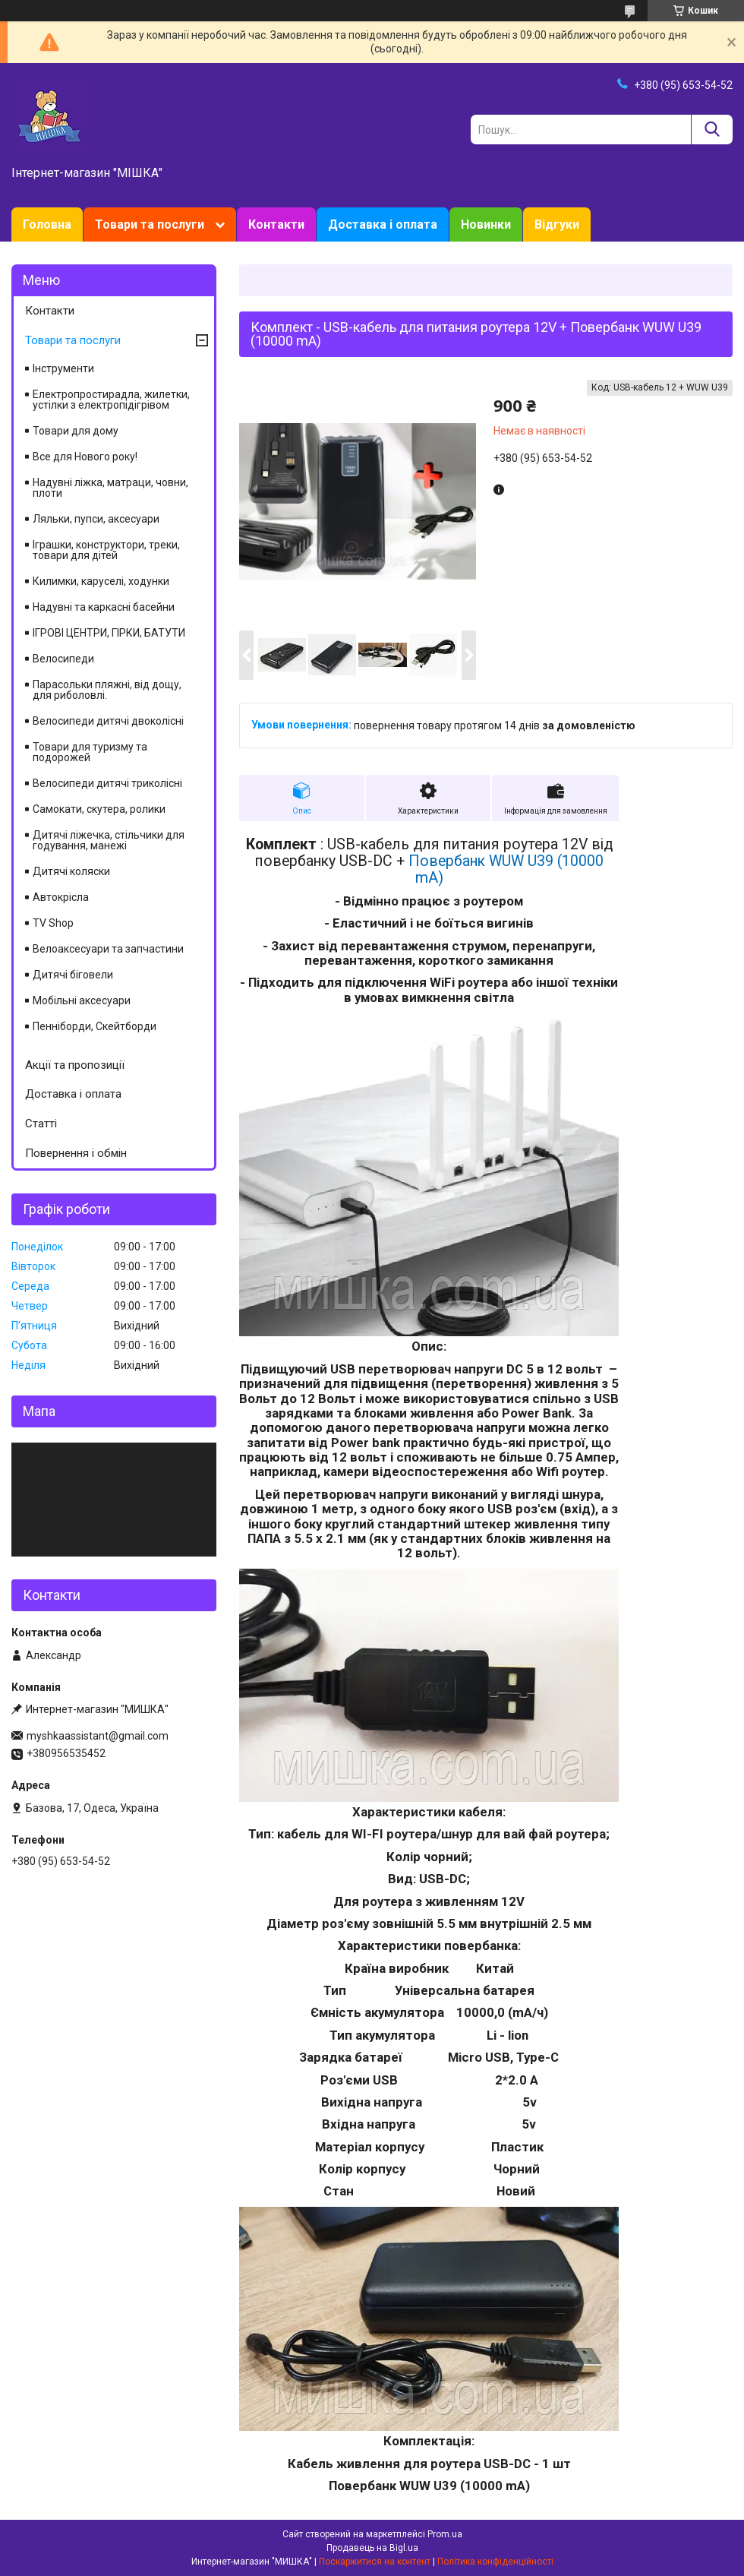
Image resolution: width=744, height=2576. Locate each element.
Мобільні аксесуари (82, 1000)
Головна (47, 224)
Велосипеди (63, 659)
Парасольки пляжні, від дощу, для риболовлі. (107, 689)
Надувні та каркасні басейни (104, 607)
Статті (41, 1123)
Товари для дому (75, 431)
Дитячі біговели (73, 975)
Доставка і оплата (382, 224)
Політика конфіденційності (495, 2561)
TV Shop (53, 923)
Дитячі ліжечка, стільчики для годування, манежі (108, 840)
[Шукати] (712, 129)
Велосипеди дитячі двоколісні (108, 721)
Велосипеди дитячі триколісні (107, 783)
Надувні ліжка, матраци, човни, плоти (110, 487)
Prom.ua (444, 2534)
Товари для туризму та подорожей (90, 752)
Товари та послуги (149, 224)
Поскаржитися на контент (374, 2561)
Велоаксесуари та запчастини (108, 949)
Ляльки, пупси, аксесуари (96, 519)
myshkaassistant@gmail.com (98, 1736)
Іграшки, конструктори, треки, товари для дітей (106, 550)
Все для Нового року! (85, 456)
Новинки (486, 224)
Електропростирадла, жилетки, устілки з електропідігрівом (111, 399)
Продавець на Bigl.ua (372, 2548)
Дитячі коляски (71, 871)
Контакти (276, 224)
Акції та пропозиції (75, 1065)
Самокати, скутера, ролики (99, 809)
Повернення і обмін (76, 1153)
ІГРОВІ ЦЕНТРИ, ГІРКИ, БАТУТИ (109, 633)
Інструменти (63, 368)
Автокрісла (61, 897)
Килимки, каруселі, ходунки (101, 581)
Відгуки (556, 224)
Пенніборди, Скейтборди (94, 1026)
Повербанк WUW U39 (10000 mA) (506, 869)
